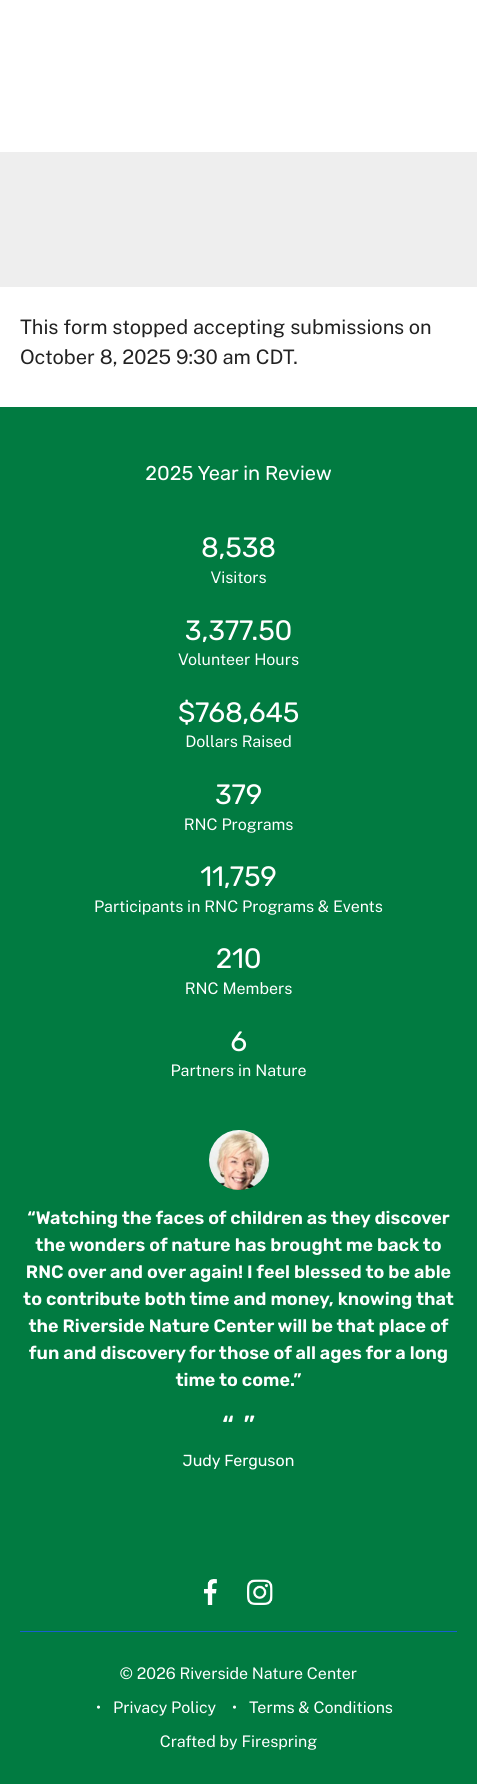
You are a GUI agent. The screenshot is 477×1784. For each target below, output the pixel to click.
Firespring (279, 1741)
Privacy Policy (164, 1707)
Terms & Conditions (321, 1707)
